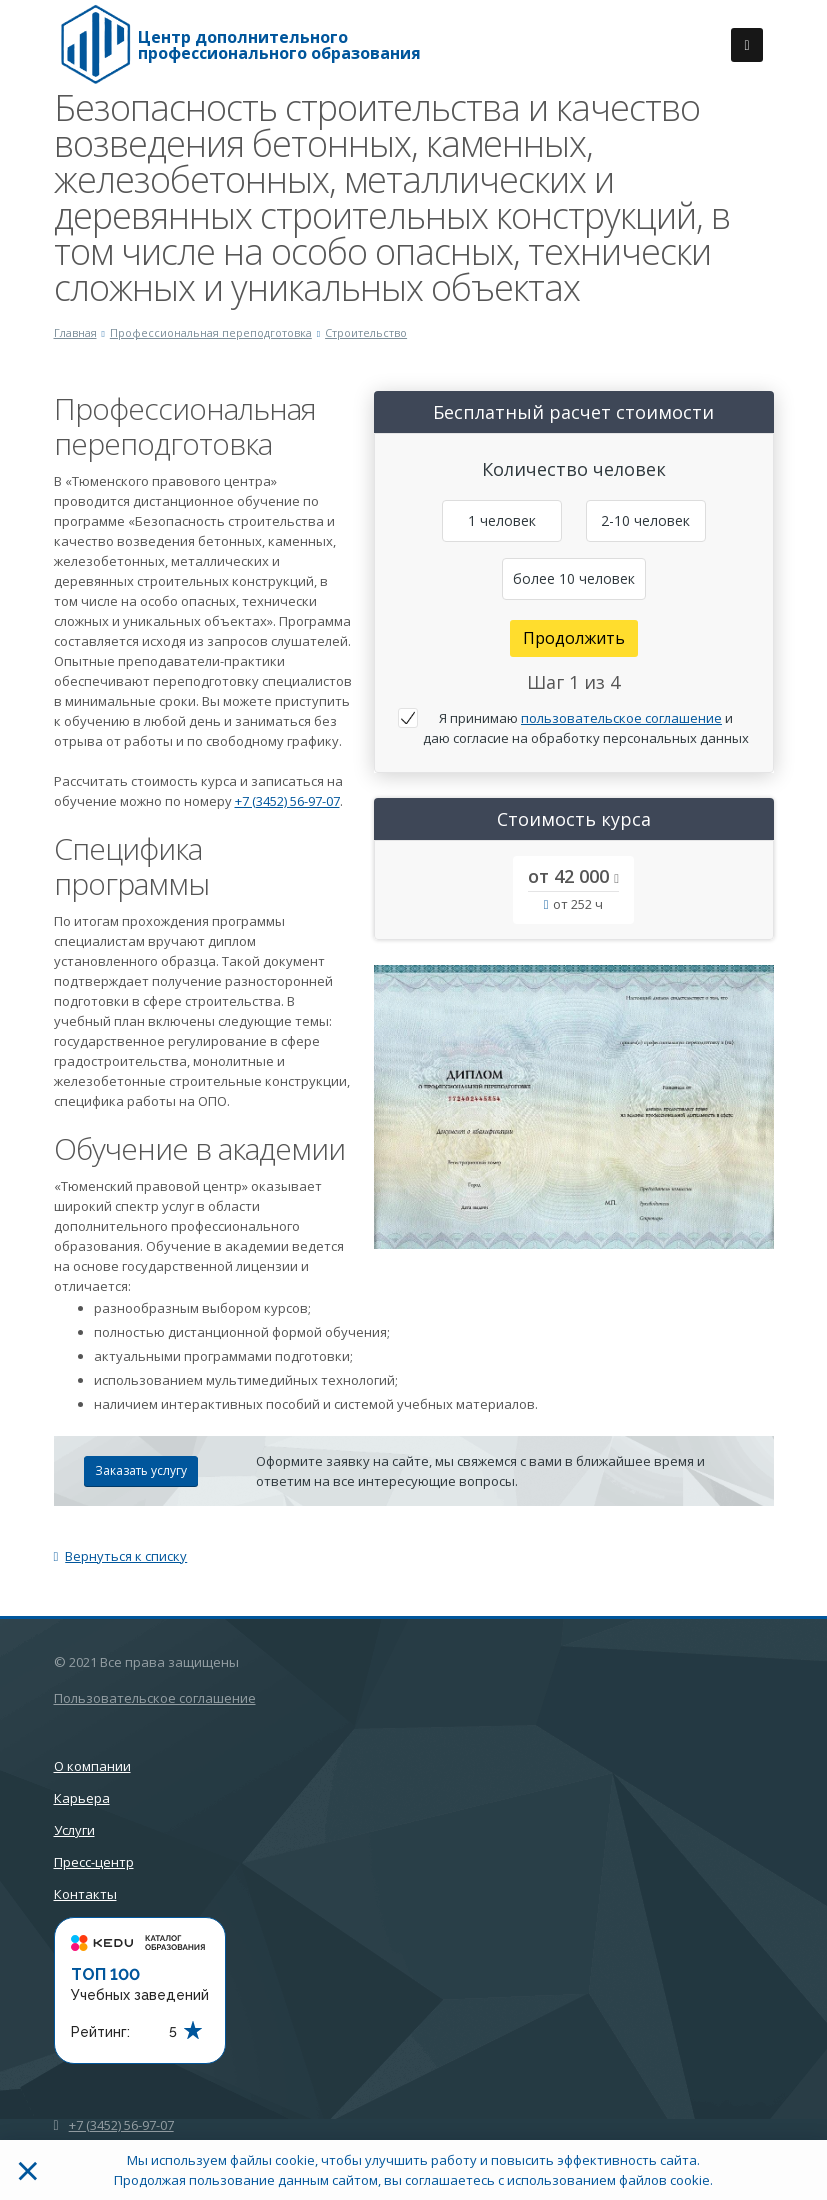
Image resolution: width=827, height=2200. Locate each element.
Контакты (85, 1894)
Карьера (82, 1798)
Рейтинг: (100, 2032)
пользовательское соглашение (621, 718)
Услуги (74, 1830)
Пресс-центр (94, 1862)
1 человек (502, 520)
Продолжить (574, 638)
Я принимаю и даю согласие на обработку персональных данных (586, 728)
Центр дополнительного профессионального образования (279, 45)
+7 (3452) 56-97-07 (287, 801)
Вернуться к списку (121, 1556)
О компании (92, 1766)
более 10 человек (574, 578)
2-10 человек (645, 520)
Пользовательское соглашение (155, 1698)
